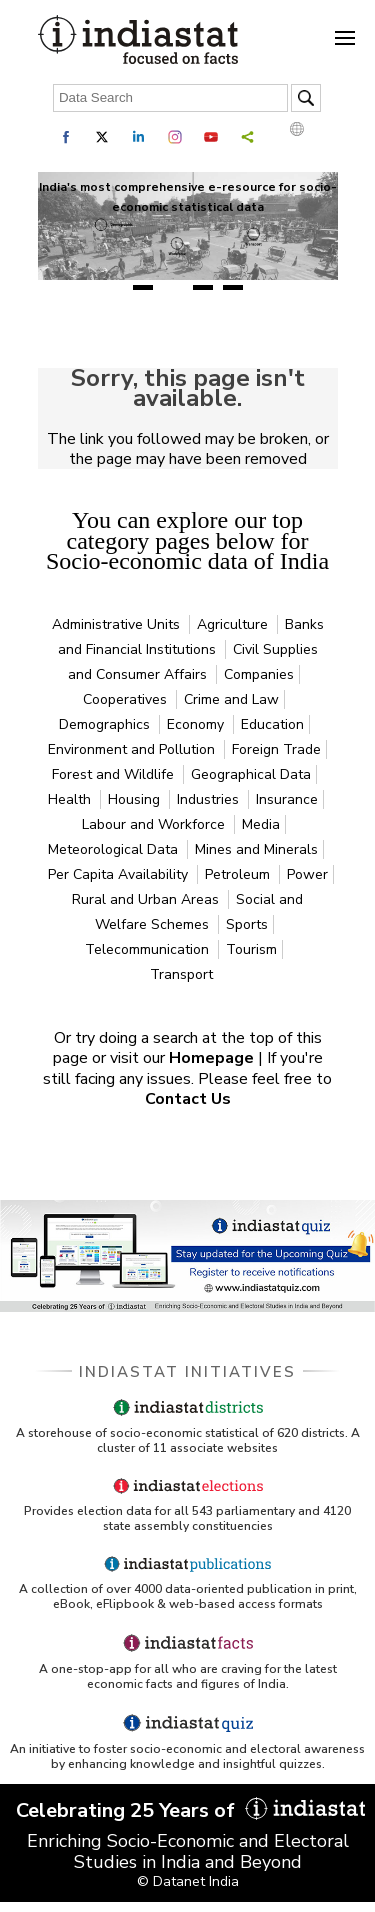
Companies (259, 674)
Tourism (251, 949)
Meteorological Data (115, 849)
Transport (181, 974)
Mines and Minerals (256, 849)
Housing (136, 799)
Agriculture (234, 624)
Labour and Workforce (155, 824)
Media (261, 824)
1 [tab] (143, 287)
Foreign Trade (276, 749)
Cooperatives (127, 699)
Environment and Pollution (133, 749)
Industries (210, 799)
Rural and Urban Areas (147, 899)
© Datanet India (188, 1881)
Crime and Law (231, 699)
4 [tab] (233, 287)
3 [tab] (203, 287)
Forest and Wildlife (115, 774)
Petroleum (239, 874)
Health (71, 799)
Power (307, 874)
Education (272, 724)
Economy (197, 724)
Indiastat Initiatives (187, 1372)
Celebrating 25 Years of (188, 1810)
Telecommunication (149, 949)
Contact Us (188, 1099)
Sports (247, 924)
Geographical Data (251, 774)
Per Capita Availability (120, 874)
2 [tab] (173, 287)
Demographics (106, 724)
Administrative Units (118, 624)
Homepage (213, 1058)
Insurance (287, 799)
